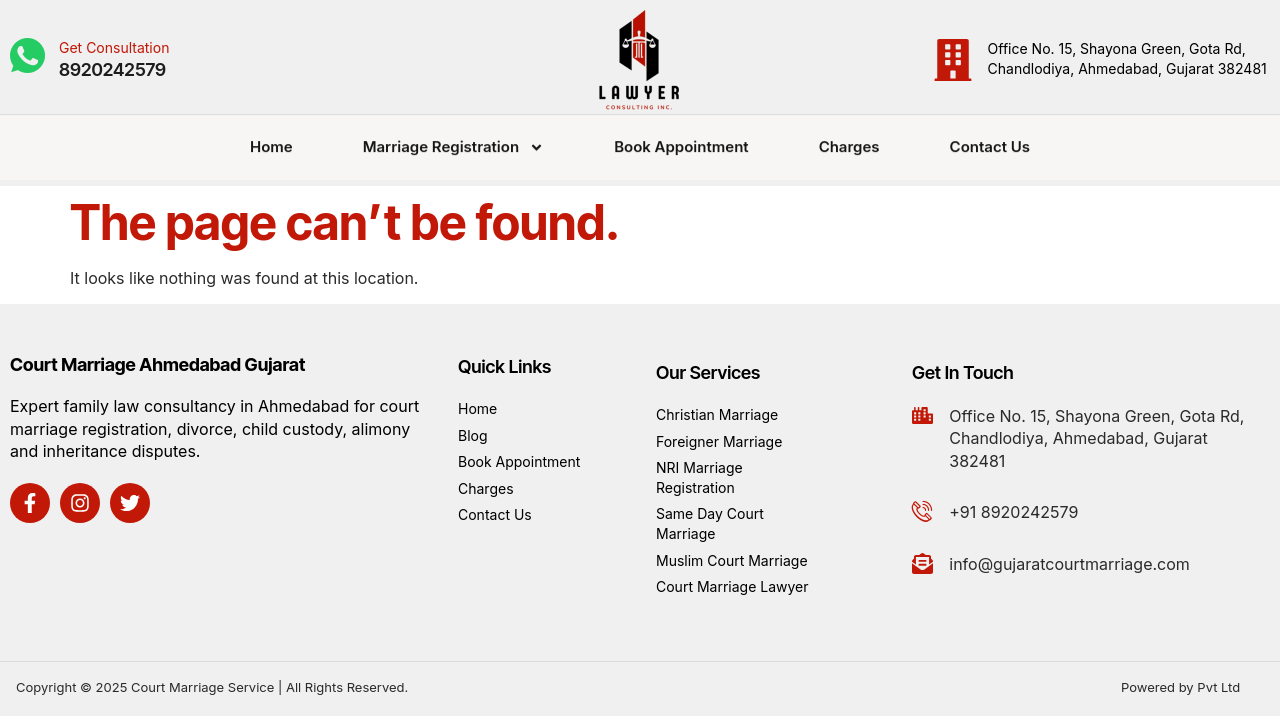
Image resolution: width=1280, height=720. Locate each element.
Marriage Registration (453, 140)
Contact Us (990, 139)
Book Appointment (681, 139)
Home (271, 139)
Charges (849, 139)
